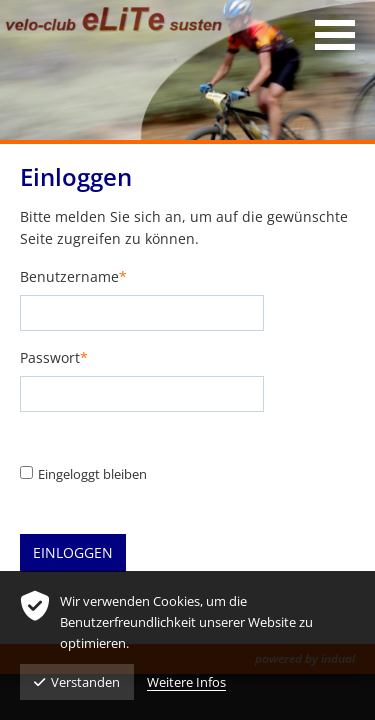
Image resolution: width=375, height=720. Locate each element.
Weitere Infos (186, 682)
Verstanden (77, 682)
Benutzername (73, 277)
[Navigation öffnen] (335, 35)
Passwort (54, 358)
